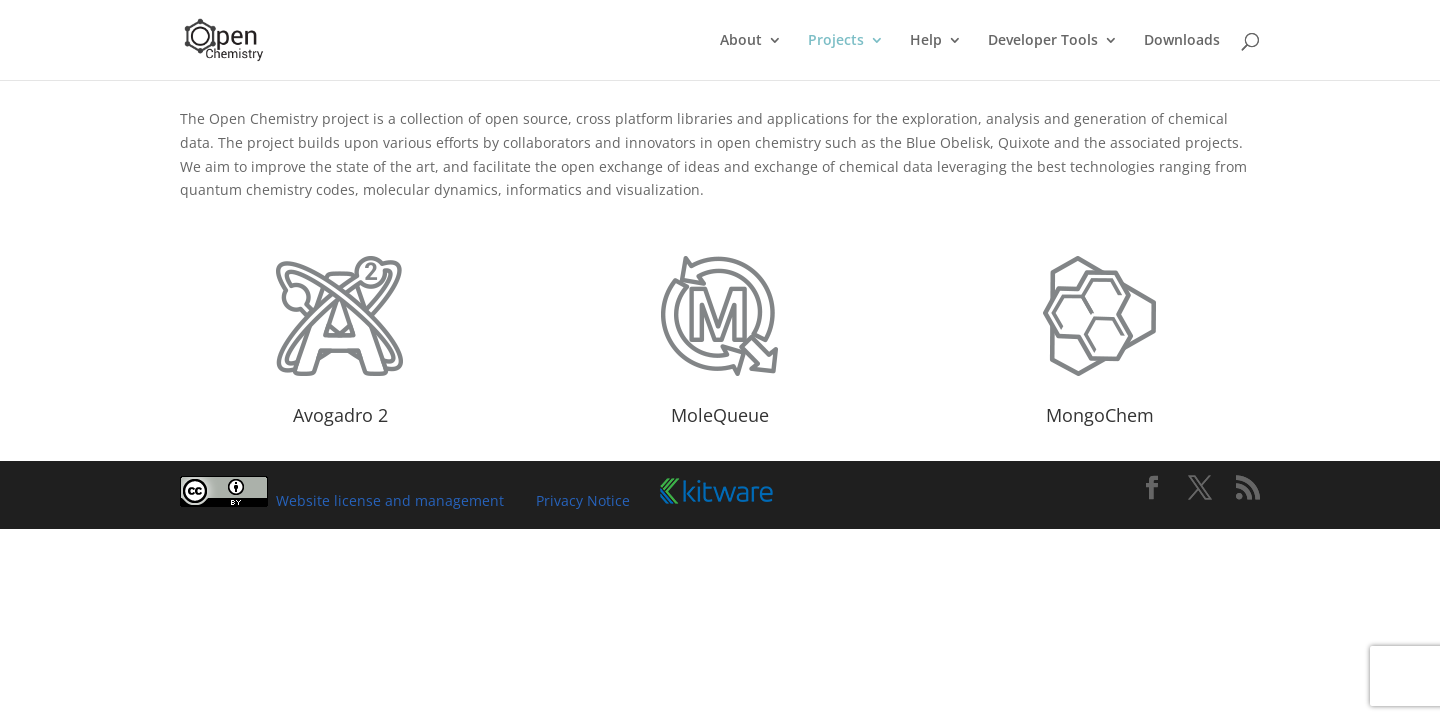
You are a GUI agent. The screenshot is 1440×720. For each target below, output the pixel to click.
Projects (836, 41)
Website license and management (390, 500)
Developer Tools (1043, 41)
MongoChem (1100, 415)
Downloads (1182, 41)
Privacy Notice (583, 500)
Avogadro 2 (340, 415)
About (741, 41)
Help (926, 41)
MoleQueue (720, 415)
